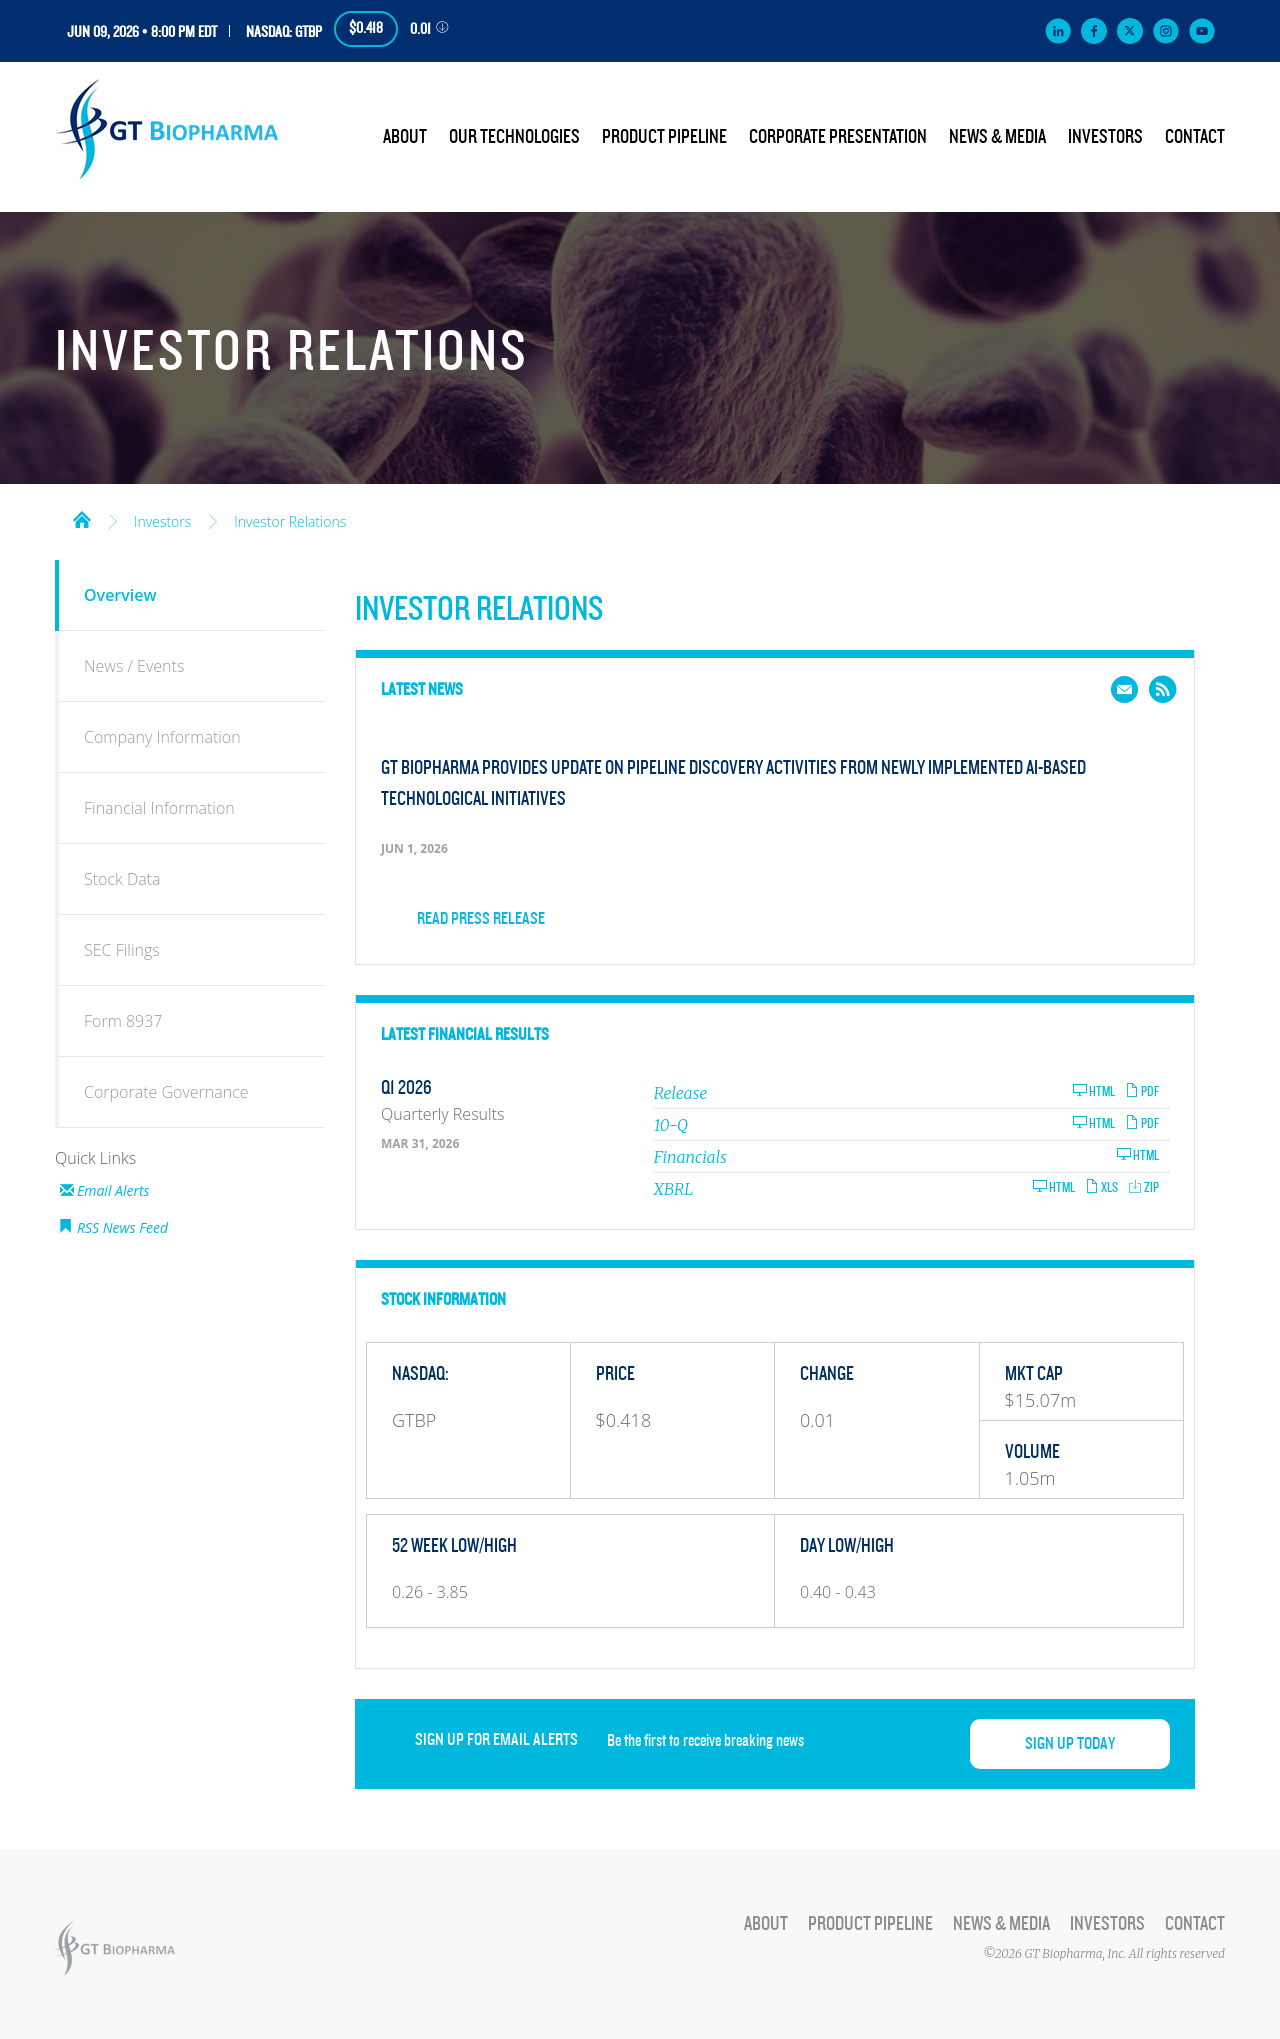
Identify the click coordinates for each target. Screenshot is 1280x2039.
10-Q (671, 1125)
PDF (1142, 1091)
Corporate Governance (166, 1092)
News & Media (997, 137)
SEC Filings (122, 950)
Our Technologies (514, 137)
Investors (1105, 137)
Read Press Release (481, 919)
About (405, 137)
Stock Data (122, 879)
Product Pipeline (664, 137)
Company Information (162, 737)
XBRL (674, 1189)
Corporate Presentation (838, 137)
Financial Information (159, 808)
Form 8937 (123, 1021)
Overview (120, 595)
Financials (690, 1157)
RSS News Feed (122, 1227)
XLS (1101, 1187)
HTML (1094, 1091)
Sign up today (1070, 1744)
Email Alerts (113, 1190)
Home (82, 518)
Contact (1195, 137)
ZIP (1143, 1187)
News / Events (134, 666)
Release (681, 1093)
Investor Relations (290, 522)
